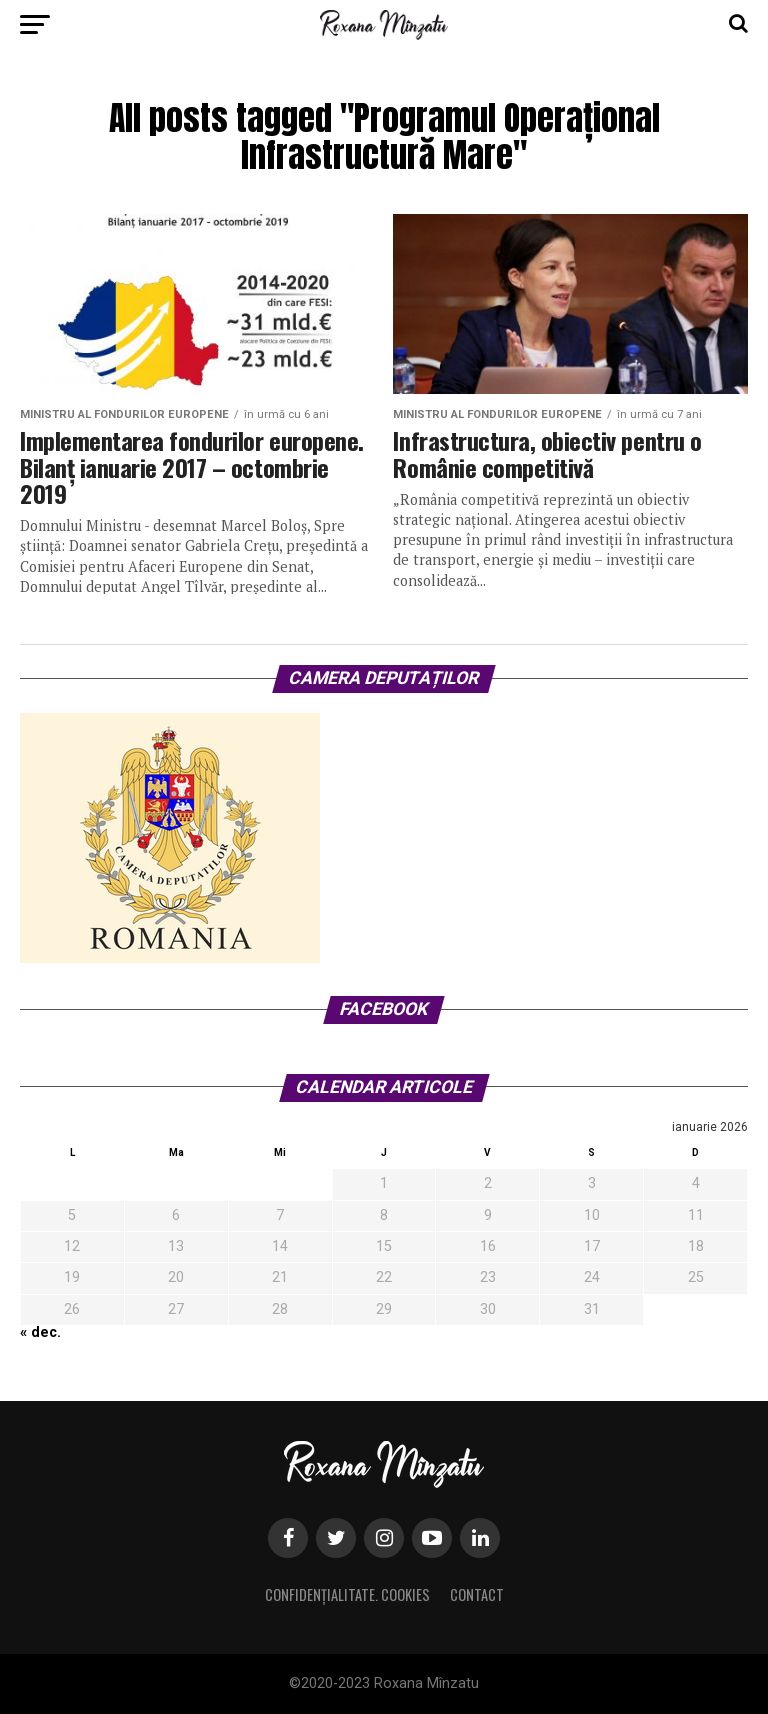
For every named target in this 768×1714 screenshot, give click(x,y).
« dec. (40, 1332)
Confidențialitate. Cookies (347, 1594)
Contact (477, 1594)
